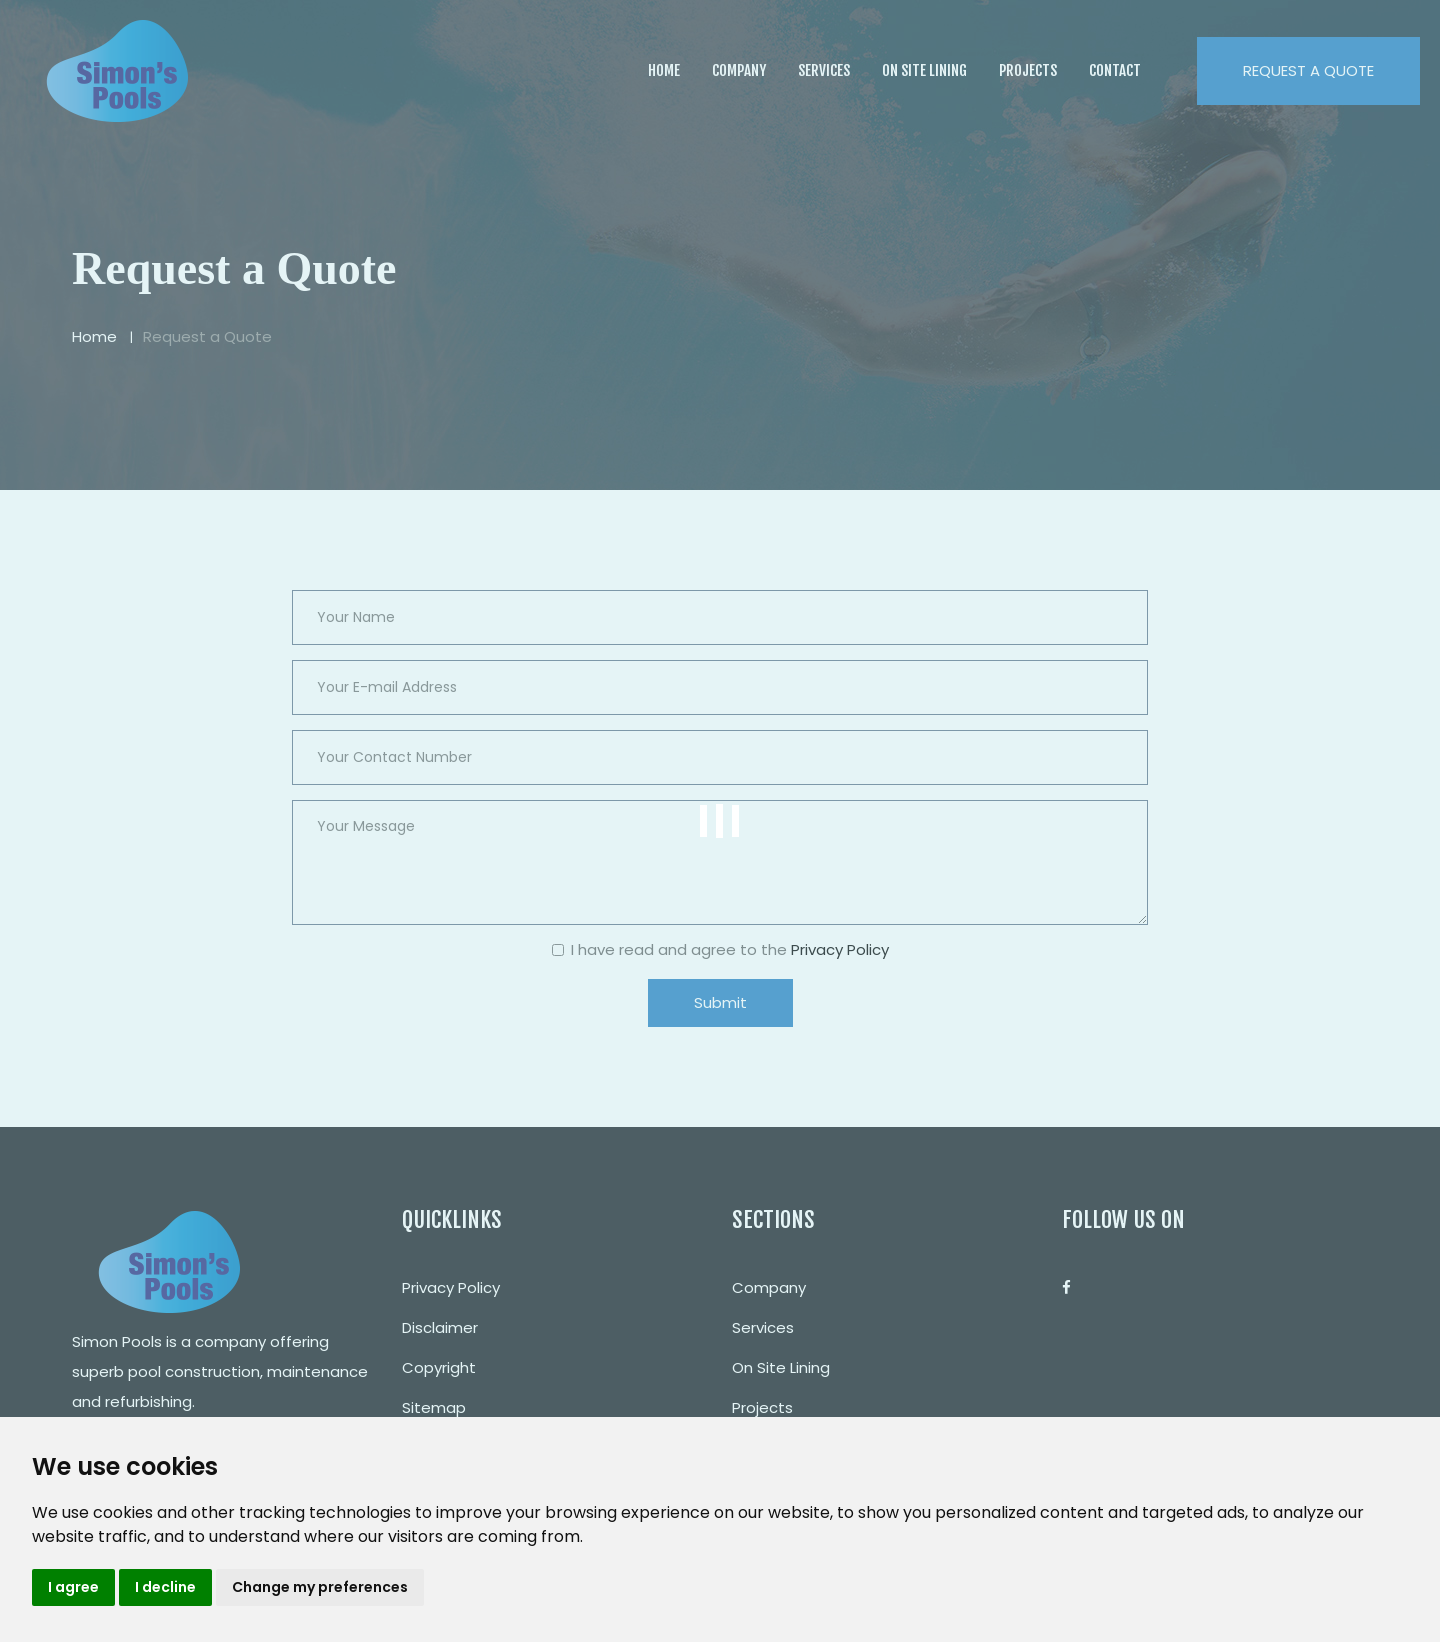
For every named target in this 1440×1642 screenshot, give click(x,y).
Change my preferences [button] (320, 1587)
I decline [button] (165, 1587)
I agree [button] (73, 1587)
